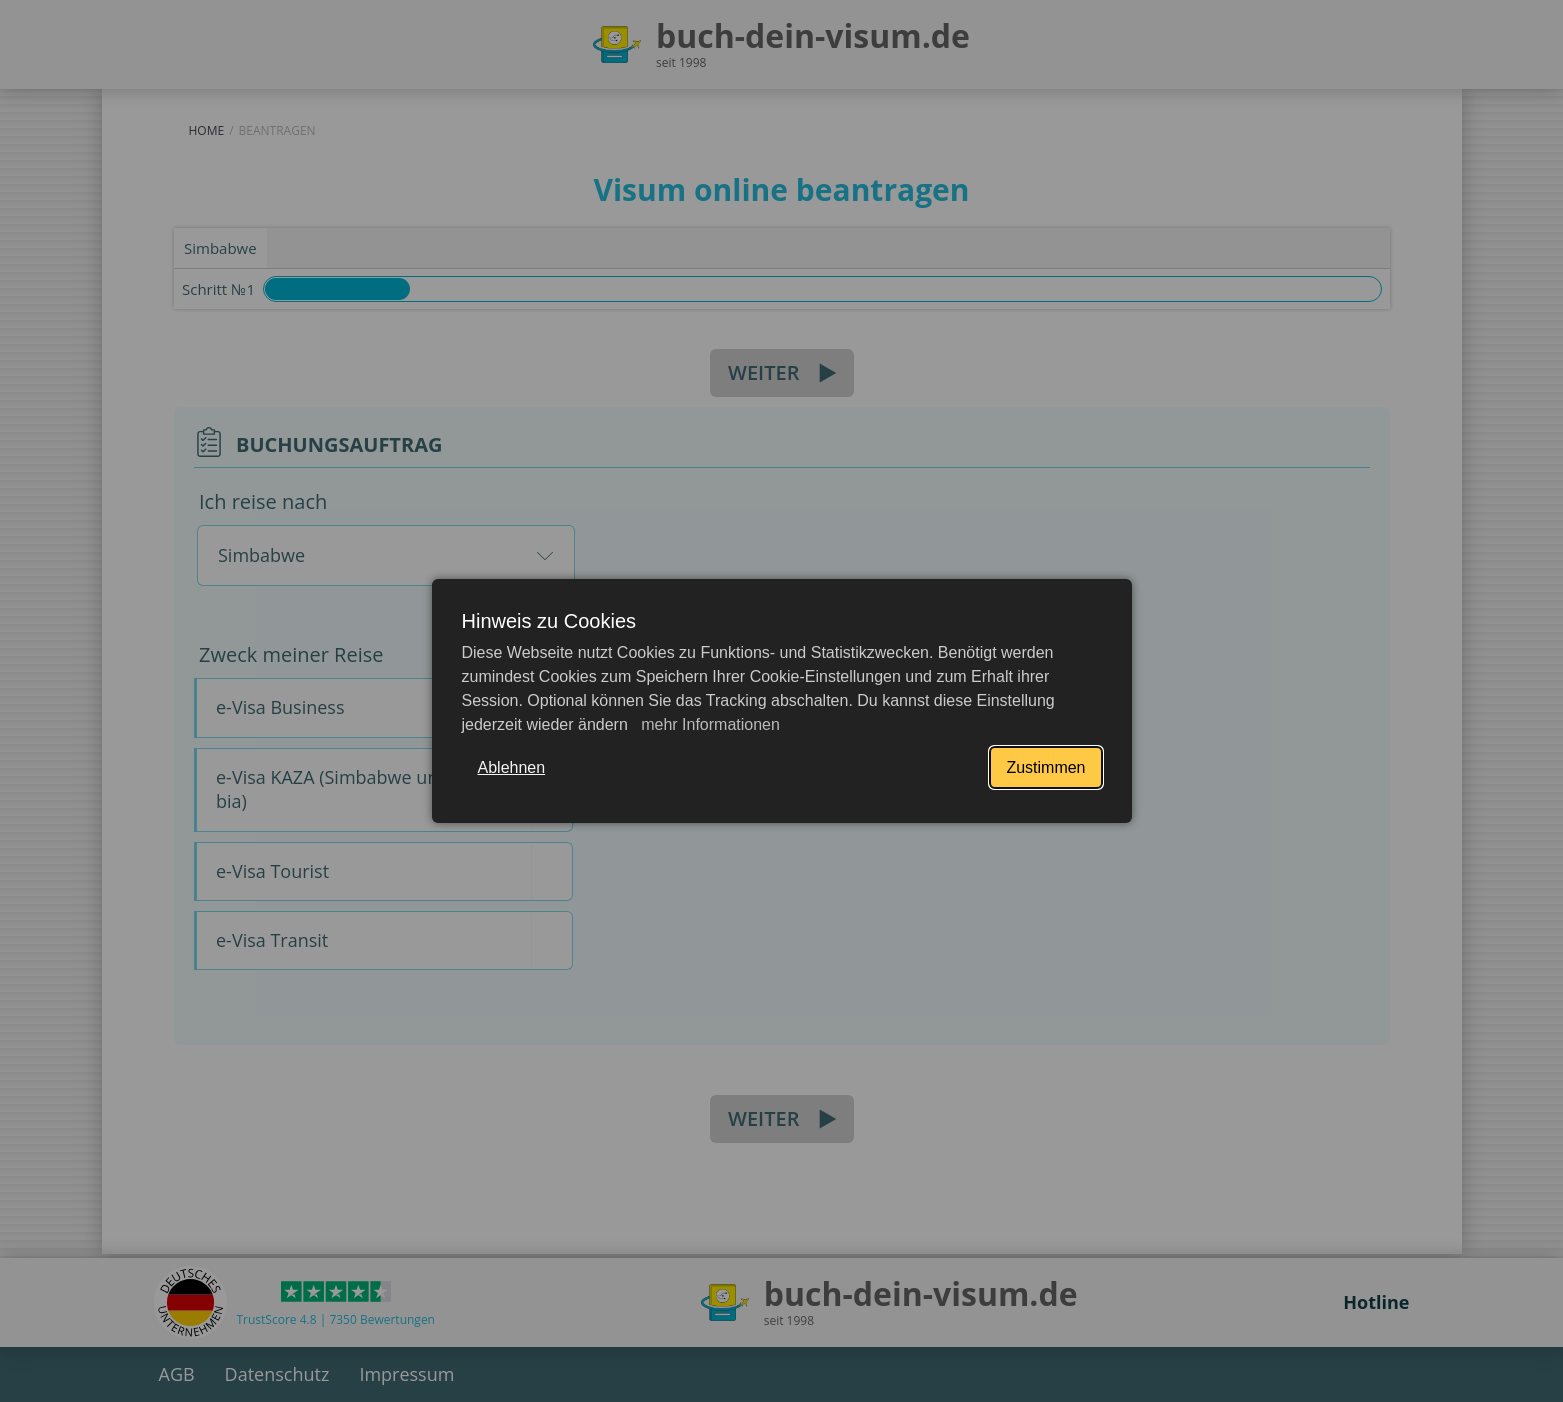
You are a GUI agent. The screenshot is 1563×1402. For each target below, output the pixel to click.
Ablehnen (512, 767)
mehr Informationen (708, 724)
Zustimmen (1045, 767)
